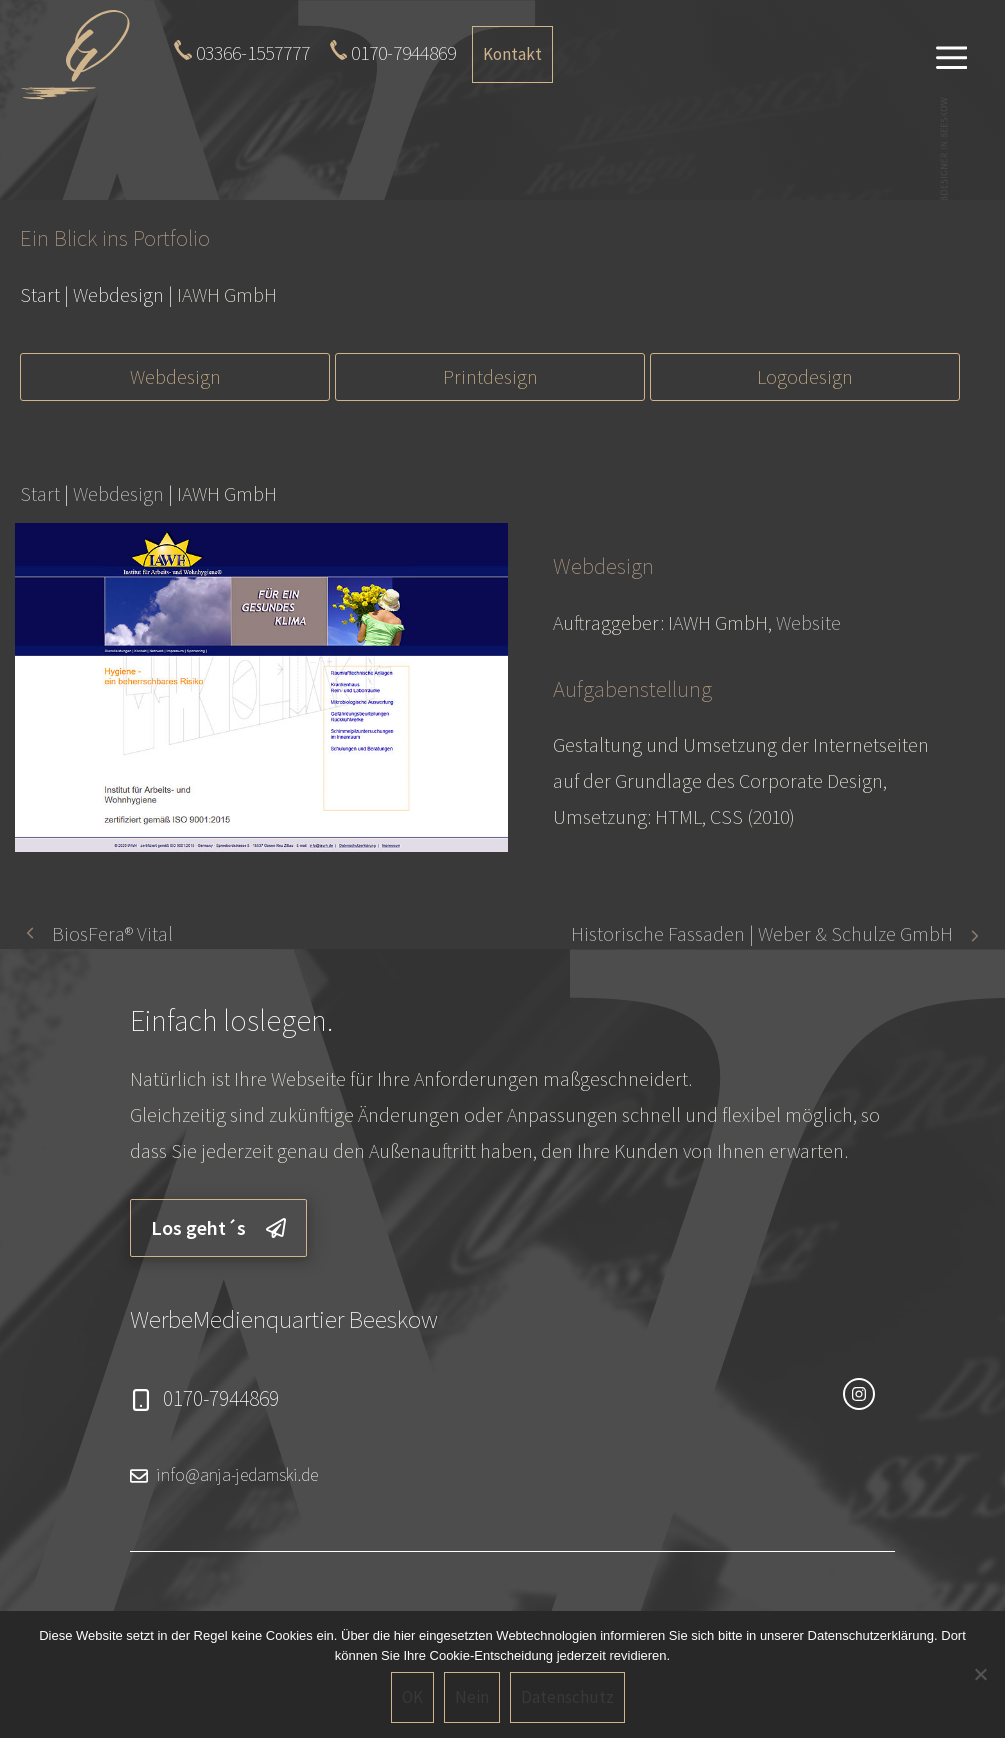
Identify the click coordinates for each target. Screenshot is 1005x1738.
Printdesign (490, 376)
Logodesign (805, 376)
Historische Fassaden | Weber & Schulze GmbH (762, 933)
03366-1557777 (253, 52)
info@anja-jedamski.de (237, 1474)
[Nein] (980, 1674)
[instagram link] (859, 1394)
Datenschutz (567, 1697)
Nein (472, 1697)
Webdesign (175, 376)
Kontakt (512, 54)
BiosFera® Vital (112, 933)
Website (808, 622)
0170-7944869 (403, 52)
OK (412, 1697)
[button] (952, 55)
